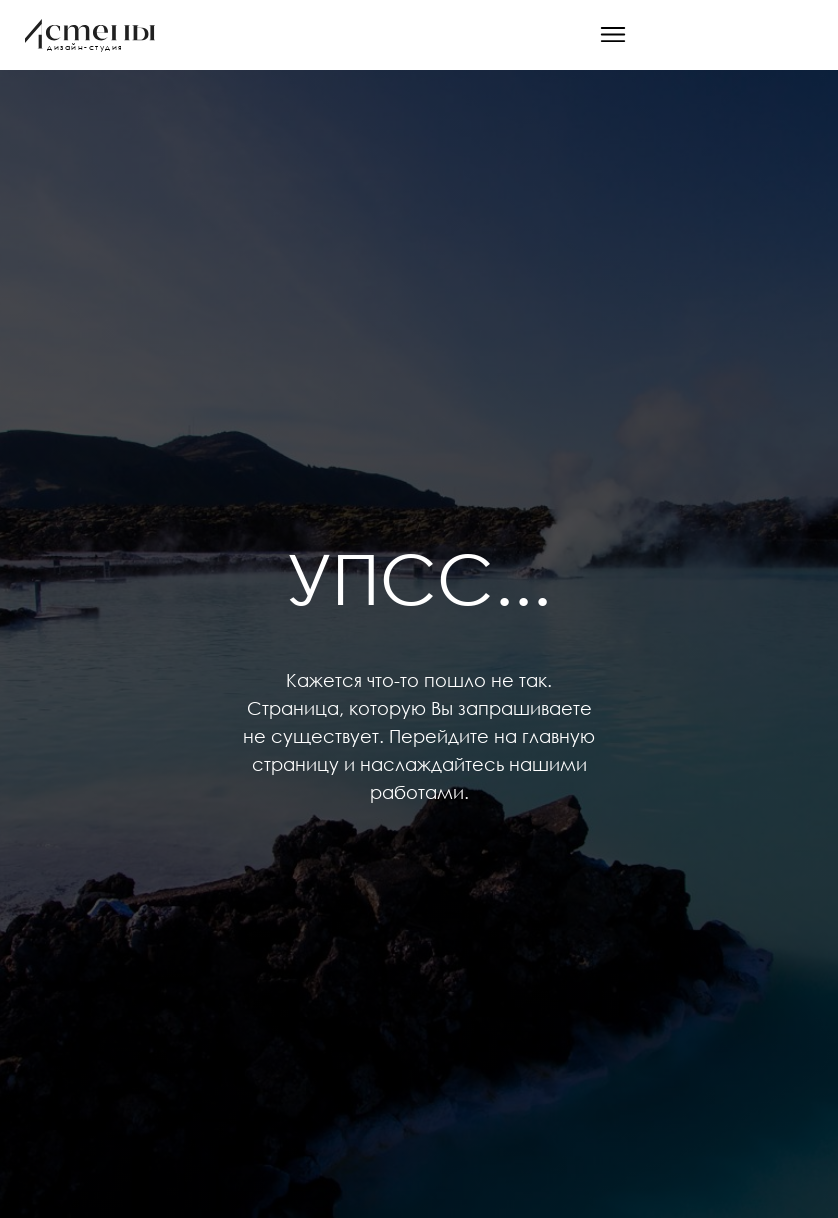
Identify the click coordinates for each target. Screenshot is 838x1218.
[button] (613, 34)
